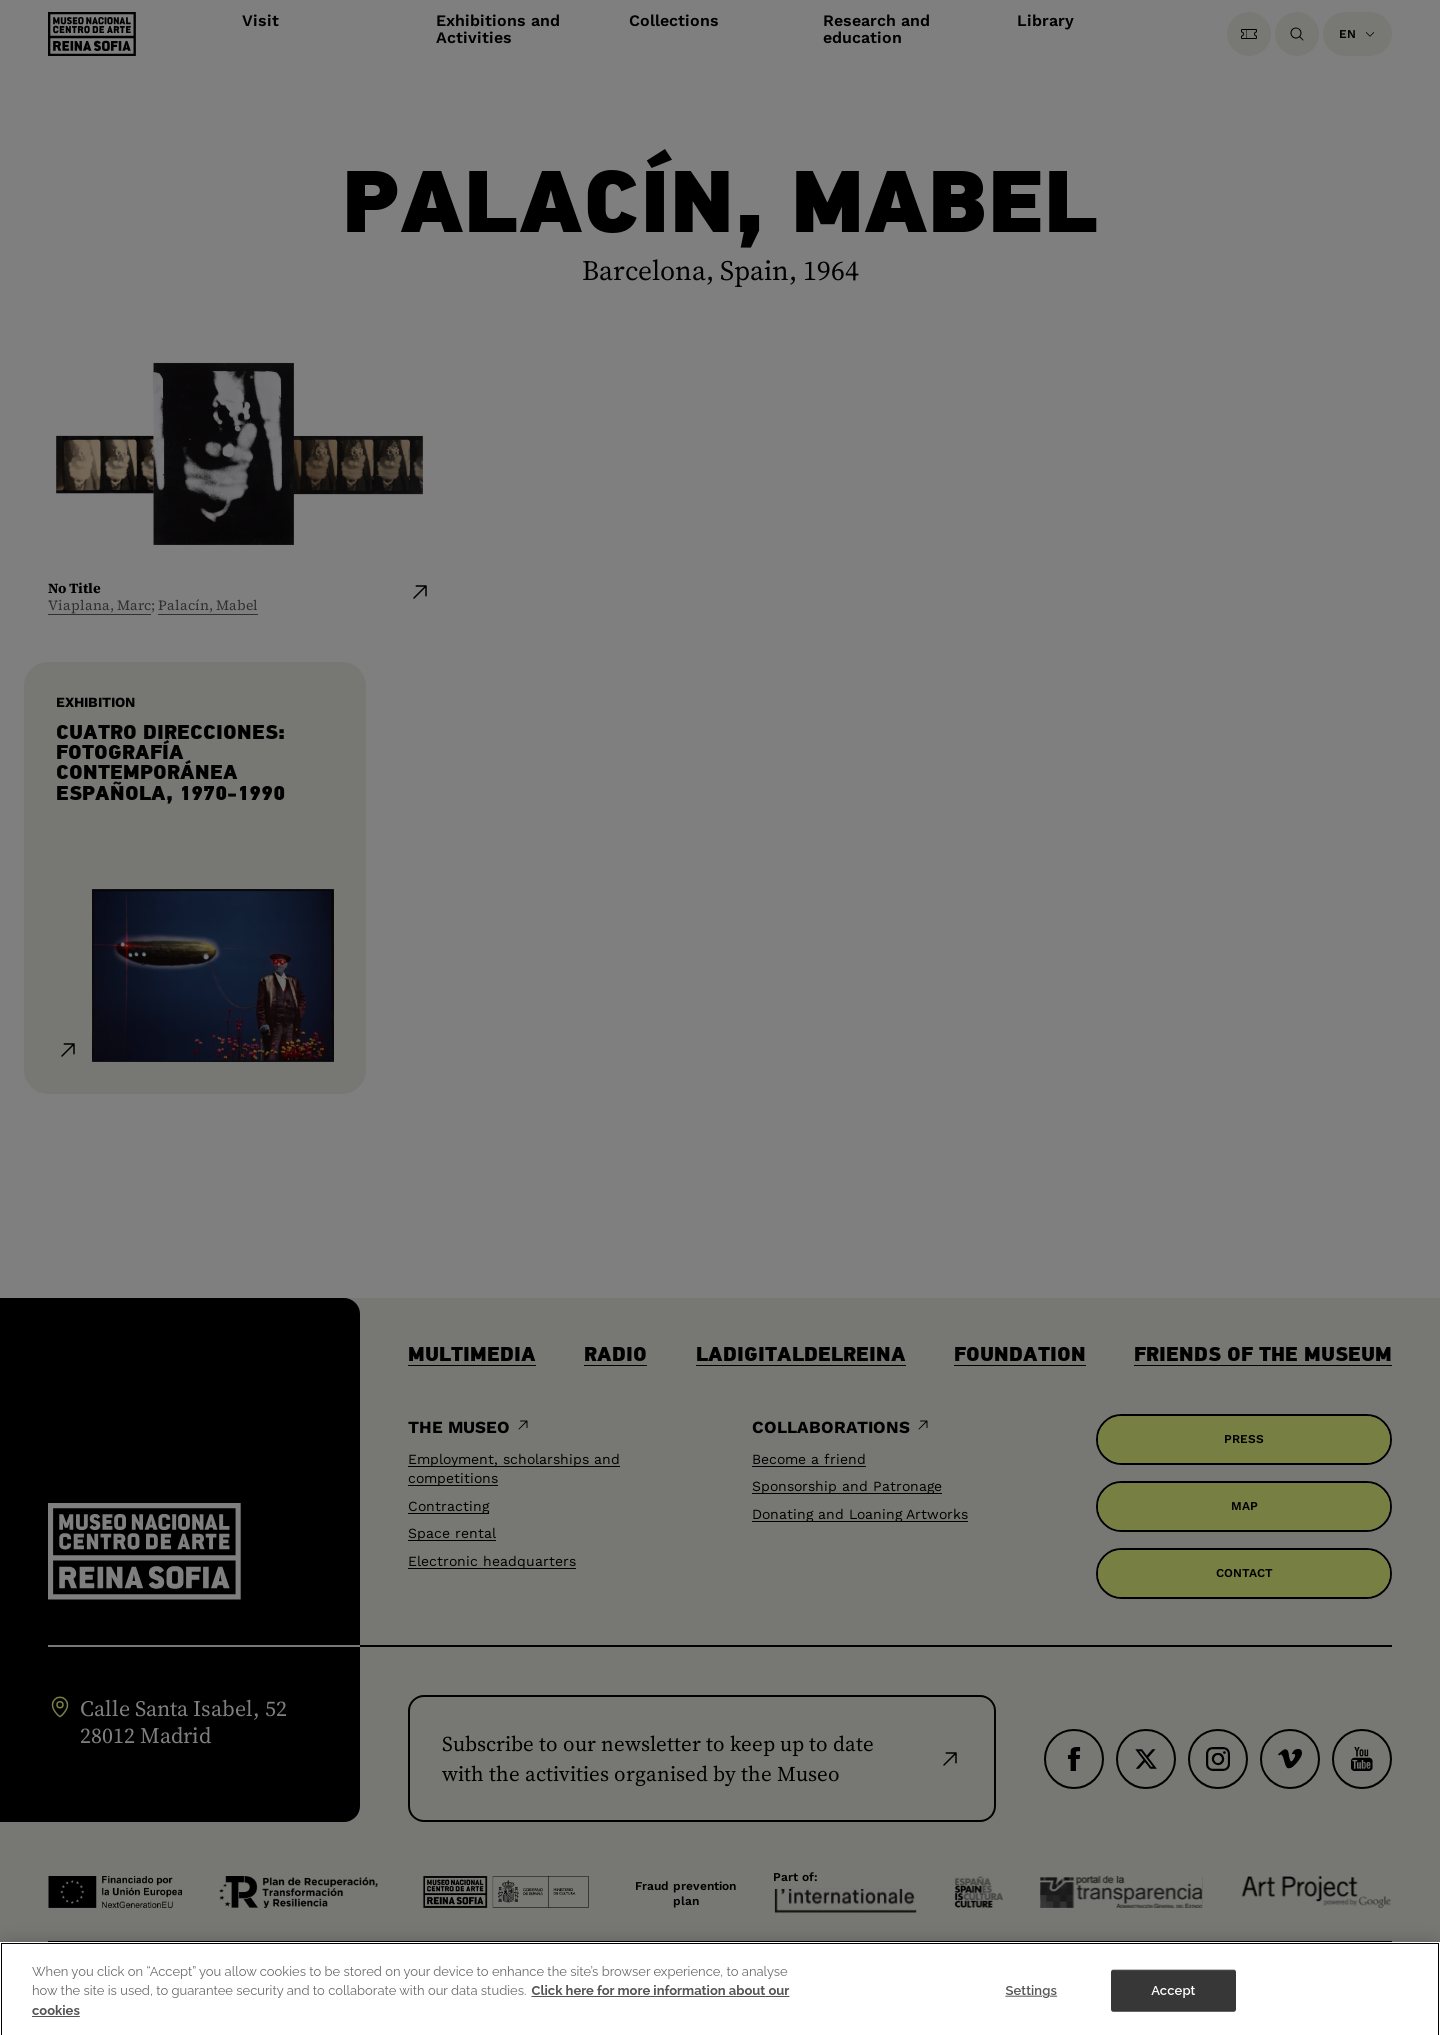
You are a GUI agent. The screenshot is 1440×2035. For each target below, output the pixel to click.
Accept (1173, 1999)
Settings (1031, 1999)
